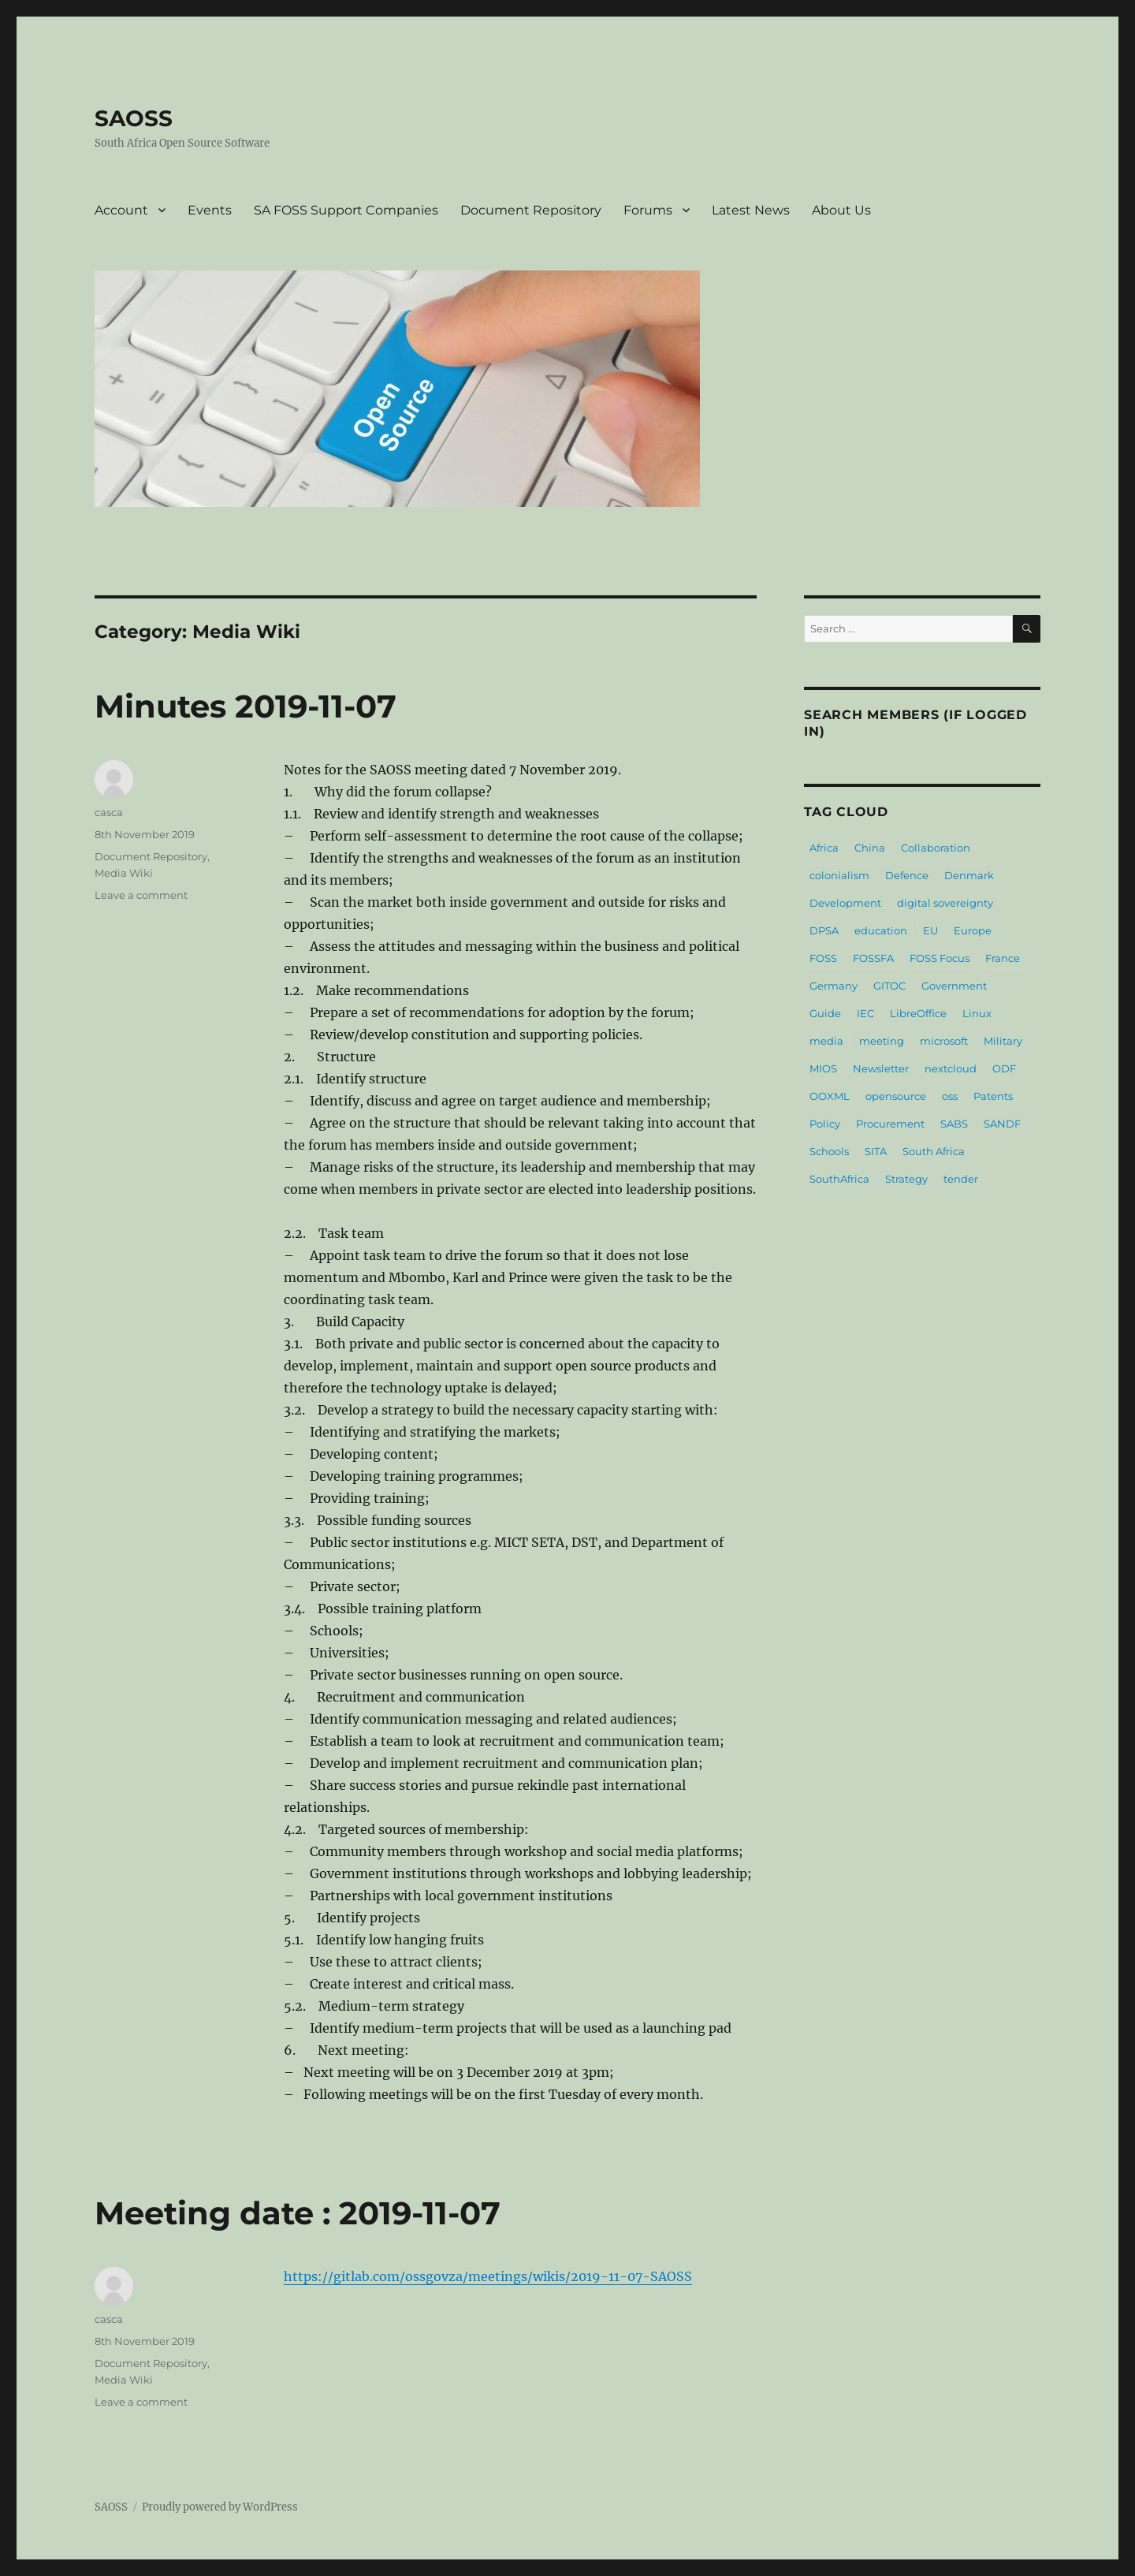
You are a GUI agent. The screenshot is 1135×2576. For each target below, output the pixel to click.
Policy (824, 1123)
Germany (833, 985)
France (1002, 958)
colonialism (839, 875)
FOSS (823, 958)
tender (960, 1178)
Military (1003, 1041)
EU (930, 930)
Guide (825, 1013)
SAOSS (134, 118)
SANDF (1002, 1123)
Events (210, 210)
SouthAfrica (839, 1178)
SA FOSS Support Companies (346, 210)
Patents (993, 1096)
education (880, 930)
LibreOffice (918, 1013)
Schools (829, 1151)
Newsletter (881, 1068)
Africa (824, 847)
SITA (876, 1151)
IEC (865, 1013)
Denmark (969, 875)
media (826, 1041)
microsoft (944, 1041)
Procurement (890, 1123)
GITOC (889, 985)
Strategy (906, 1178)
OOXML (829, 1096)
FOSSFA (873, 958)
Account (121, 210)
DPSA (824, 930)
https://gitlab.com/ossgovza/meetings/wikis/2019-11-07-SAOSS (488, 2276)
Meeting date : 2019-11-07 (298, 2213)
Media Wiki (124, 873)
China (869, 847)
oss (950, 1096)
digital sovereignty (945, 903)
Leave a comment (141, 895)
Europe (973, 930)
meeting (881, 1041)
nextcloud (951, 1068)
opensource (895, 1096)
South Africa (933, 1151)
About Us (841, 210)
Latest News (751, 210)
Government (954, 985)
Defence (906, 875)
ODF (1004, 1068)
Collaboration (935, 847)
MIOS (823, 1068)
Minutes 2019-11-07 (245, 706)
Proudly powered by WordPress (220, 2507)
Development (845, 903)
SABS (954, 1123)
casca (109, 812)
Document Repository (530, 210)
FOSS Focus (939, 958)
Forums (647, 210)
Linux (977, 1013)
